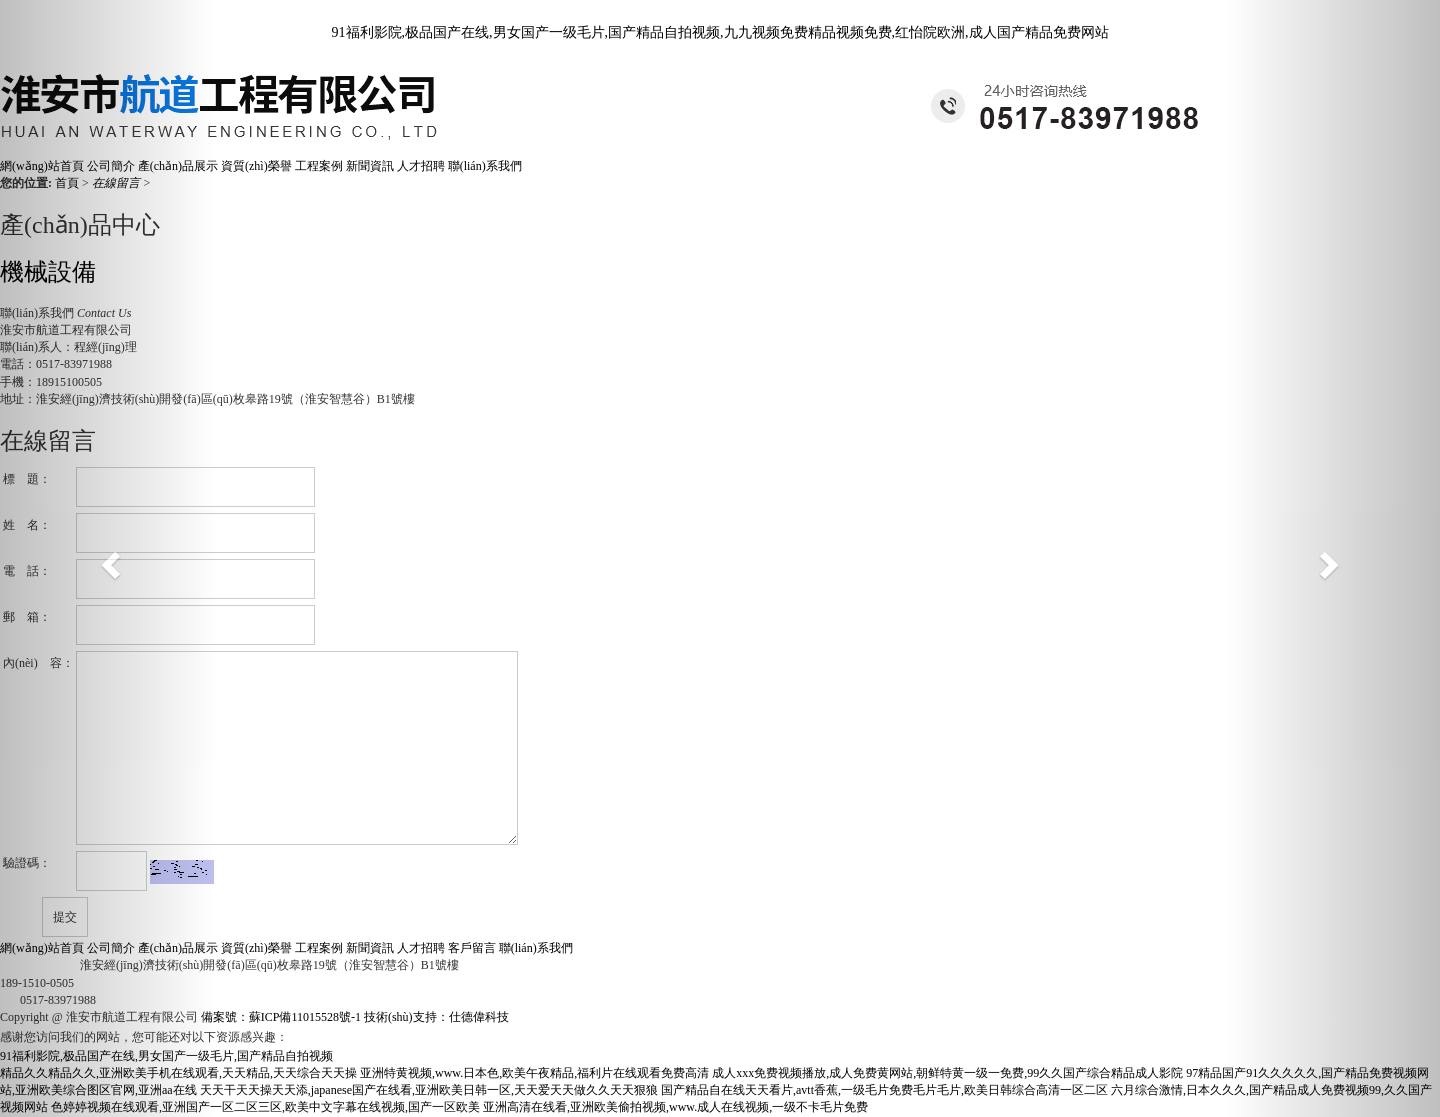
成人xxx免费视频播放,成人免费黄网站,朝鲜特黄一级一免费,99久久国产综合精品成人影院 (947, 1073)
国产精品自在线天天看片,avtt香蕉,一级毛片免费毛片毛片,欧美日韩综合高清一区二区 (884, 1090)
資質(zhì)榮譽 (256, 166)
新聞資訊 (371, 166)
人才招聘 (421, 166)
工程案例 (320, 166)
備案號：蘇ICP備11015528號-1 (281, 1017)
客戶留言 (473, 948)
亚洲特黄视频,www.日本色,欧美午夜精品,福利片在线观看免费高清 (534, 1073)
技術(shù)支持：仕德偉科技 (436, 1017)
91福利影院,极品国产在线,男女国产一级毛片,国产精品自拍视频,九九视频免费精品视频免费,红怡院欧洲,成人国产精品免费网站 (720, 32)
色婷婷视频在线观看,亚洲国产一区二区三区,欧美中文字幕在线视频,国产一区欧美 (265, 1107)
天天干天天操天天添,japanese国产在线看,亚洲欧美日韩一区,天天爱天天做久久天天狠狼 (429, 1090)
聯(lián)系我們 (485, 166)
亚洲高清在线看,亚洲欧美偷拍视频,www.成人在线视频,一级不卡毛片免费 (675, 1107)
